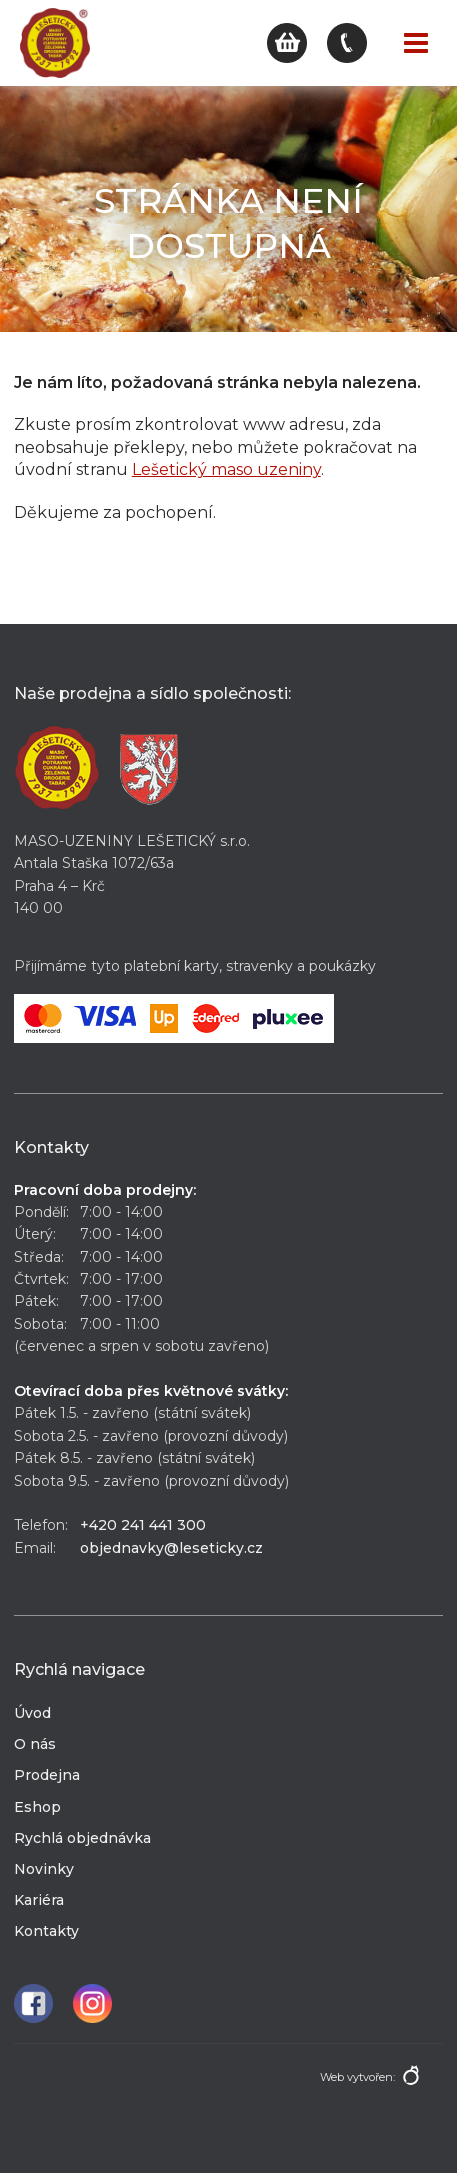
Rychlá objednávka (82, 1838)
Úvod (32, 1713)
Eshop (37, 1807)
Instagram (92, 2003)
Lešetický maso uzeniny (226, 469)
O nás (35, 1744)
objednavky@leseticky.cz (171, 1548)
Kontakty (46, 1931)
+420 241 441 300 (143, 1525)
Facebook (33, 2003)
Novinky (44, 1869)
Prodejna (47, 1775)
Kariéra (39, 1900)
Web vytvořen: (357, 2077)
